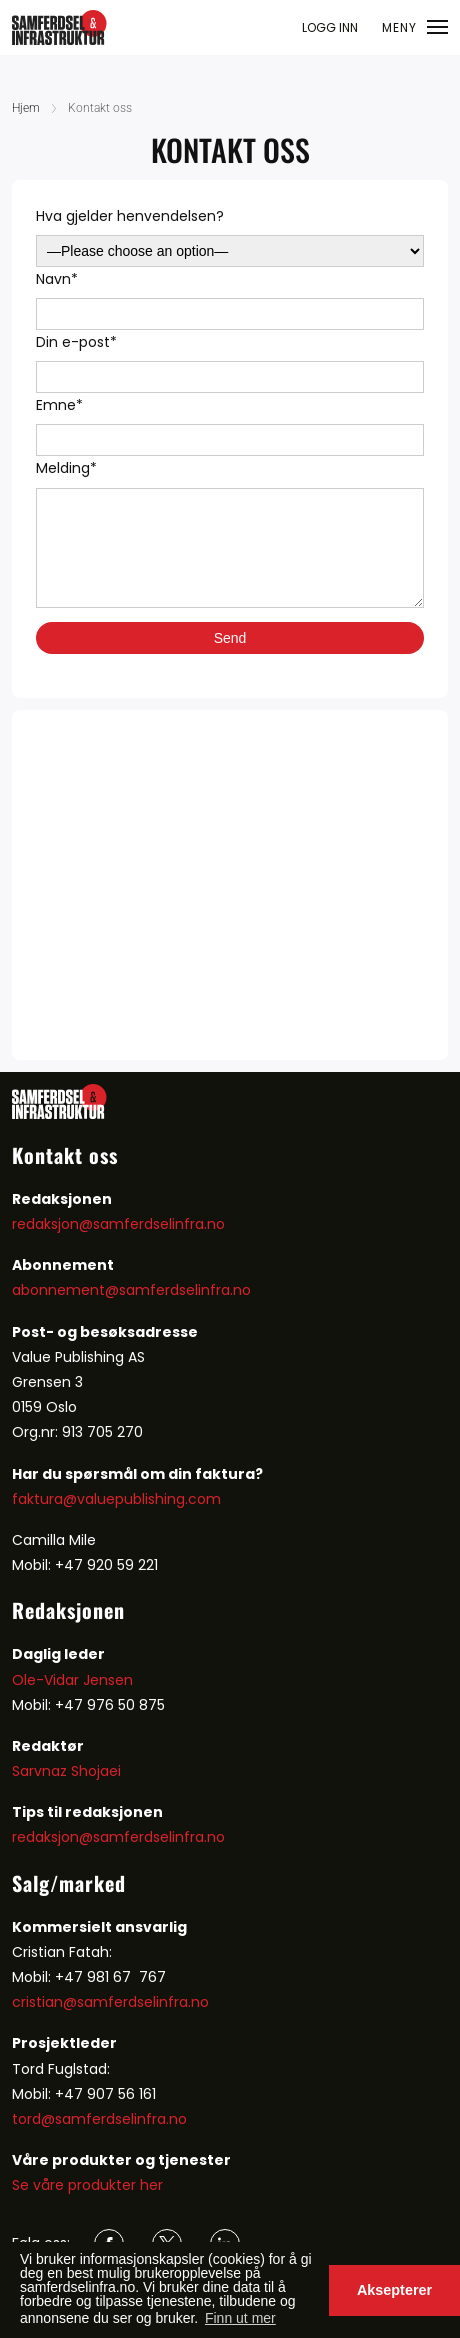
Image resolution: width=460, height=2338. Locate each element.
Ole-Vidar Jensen (72, 1680)
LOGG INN (330, 27)
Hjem (26, 108)
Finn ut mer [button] (240, 2318)
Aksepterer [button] (394, 2290)
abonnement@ (65, 1290)
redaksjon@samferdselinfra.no (118, 1224)
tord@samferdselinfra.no (99, 2119)
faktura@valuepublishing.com (116, 1499)
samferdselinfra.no (185, 1290)
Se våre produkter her (87, 2185)
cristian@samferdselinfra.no (110, 2002)
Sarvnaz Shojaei (66, 1771)
